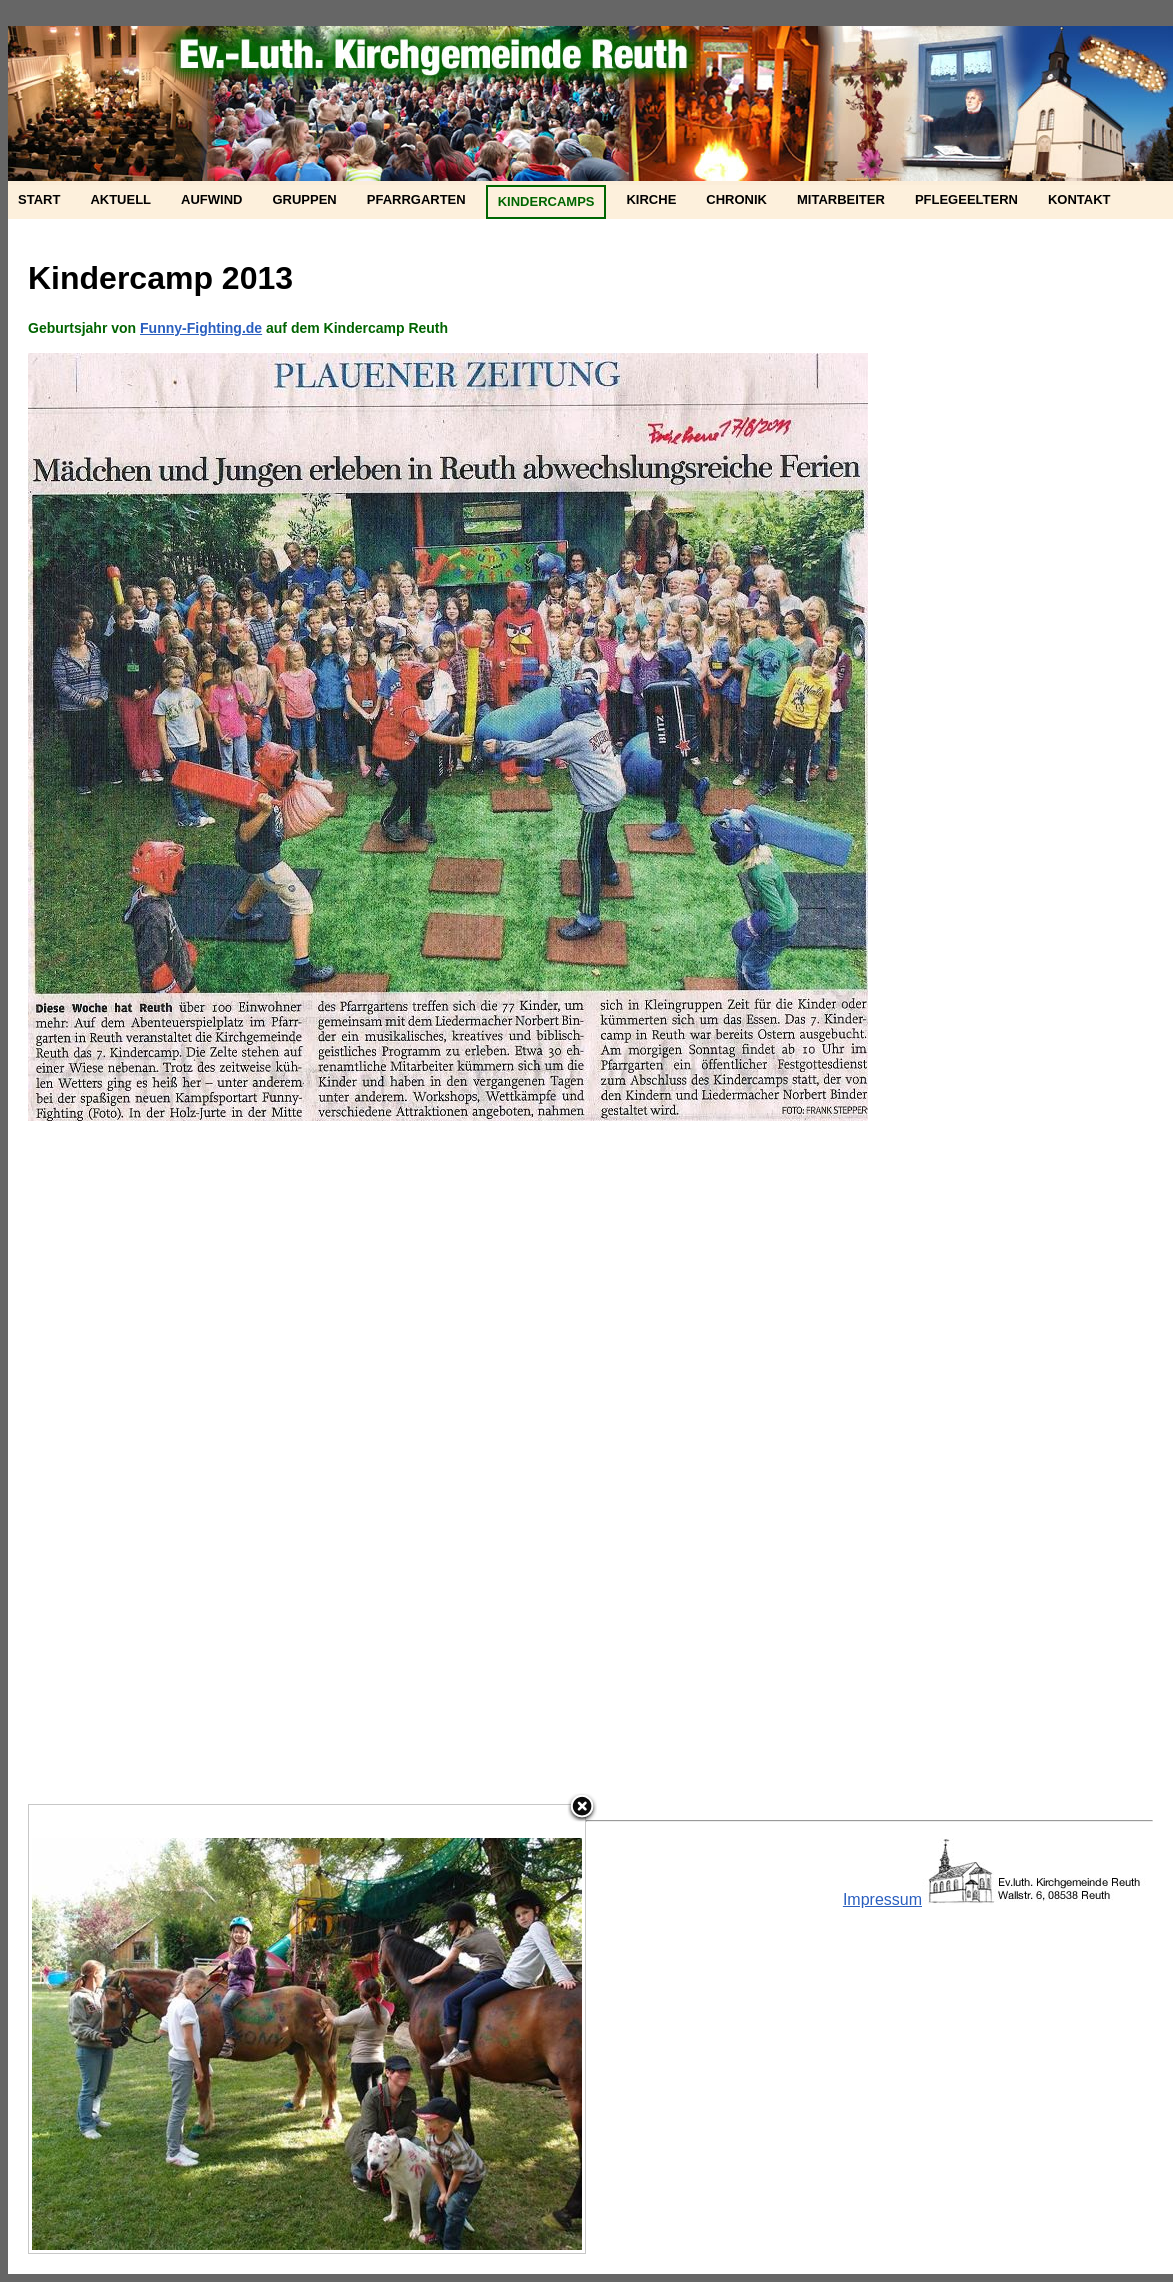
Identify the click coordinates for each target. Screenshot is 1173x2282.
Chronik (736, 199)
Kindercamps (546, 201)
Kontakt (1079, 199)
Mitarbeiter (841, 199)
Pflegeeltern (966, 199)
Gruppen (304, 199)
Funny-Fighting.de (201, 328)
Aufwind (211, 199)
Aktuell (120, 199)
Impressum (882, 1899)
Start (39, 199)
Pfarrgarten (416, 199)
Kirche (651, 199)
